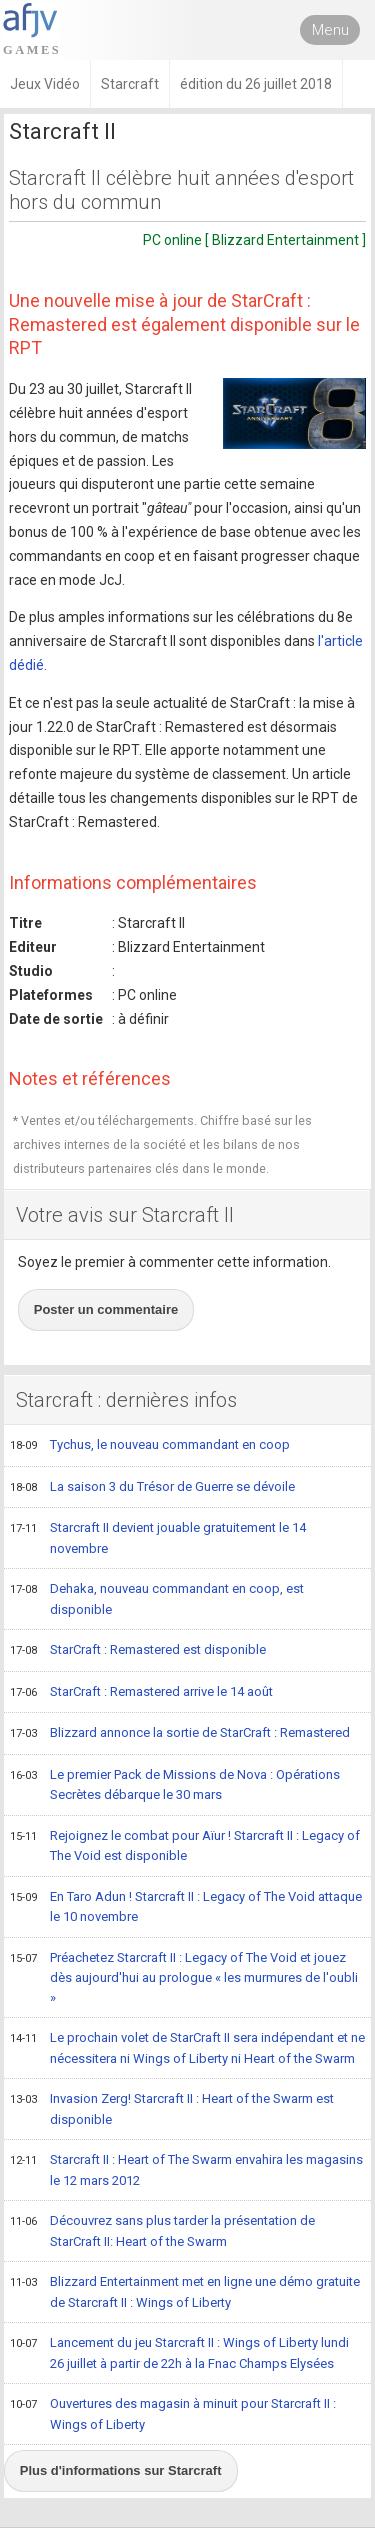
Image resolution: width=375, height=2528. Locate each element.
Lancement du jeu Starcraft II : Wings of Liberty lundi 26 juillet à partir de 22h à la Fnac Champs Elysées (179, 2352)
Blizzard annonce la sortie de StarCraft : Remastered (180, 1734)
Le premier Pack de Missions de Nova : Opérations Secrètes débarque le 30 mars (175, 1784)
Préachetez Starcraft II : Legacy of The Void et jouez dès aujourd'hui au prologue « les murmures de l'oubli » (184, 1977)
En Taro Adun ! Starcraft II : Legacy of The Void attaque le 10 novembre (186, 1906)
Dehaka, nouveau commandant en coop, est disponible (157, 1598)
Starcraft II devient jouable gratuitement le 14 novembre (158, 1537)
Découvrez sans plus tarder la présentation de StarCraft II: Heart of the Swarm (162, 2230)
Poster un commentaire (106, 1309)
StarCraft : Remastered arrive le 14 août (141, 1693)
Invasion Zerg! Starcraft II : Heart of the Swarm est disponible (172, 2108)
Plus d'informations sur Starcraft (121, 2470)
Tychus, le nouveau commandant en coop (150, 1446)
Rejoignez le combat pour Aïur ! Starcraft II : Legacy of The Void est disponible (185, 1845)
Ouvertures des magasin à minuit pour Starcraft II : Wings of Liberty (173, 2413)
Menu (330, 30)
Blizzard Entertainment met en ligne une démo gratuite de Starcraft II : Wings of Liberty (185, 2291)
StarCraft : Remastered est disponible (138, 1651)
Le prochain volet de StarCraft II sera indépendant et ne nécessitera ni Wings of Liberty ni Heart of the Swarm (187, 2047)
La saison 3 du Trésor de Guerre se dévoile (152, 1488)
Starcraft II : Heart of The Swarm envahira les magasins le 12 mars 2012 (186, 2169)
